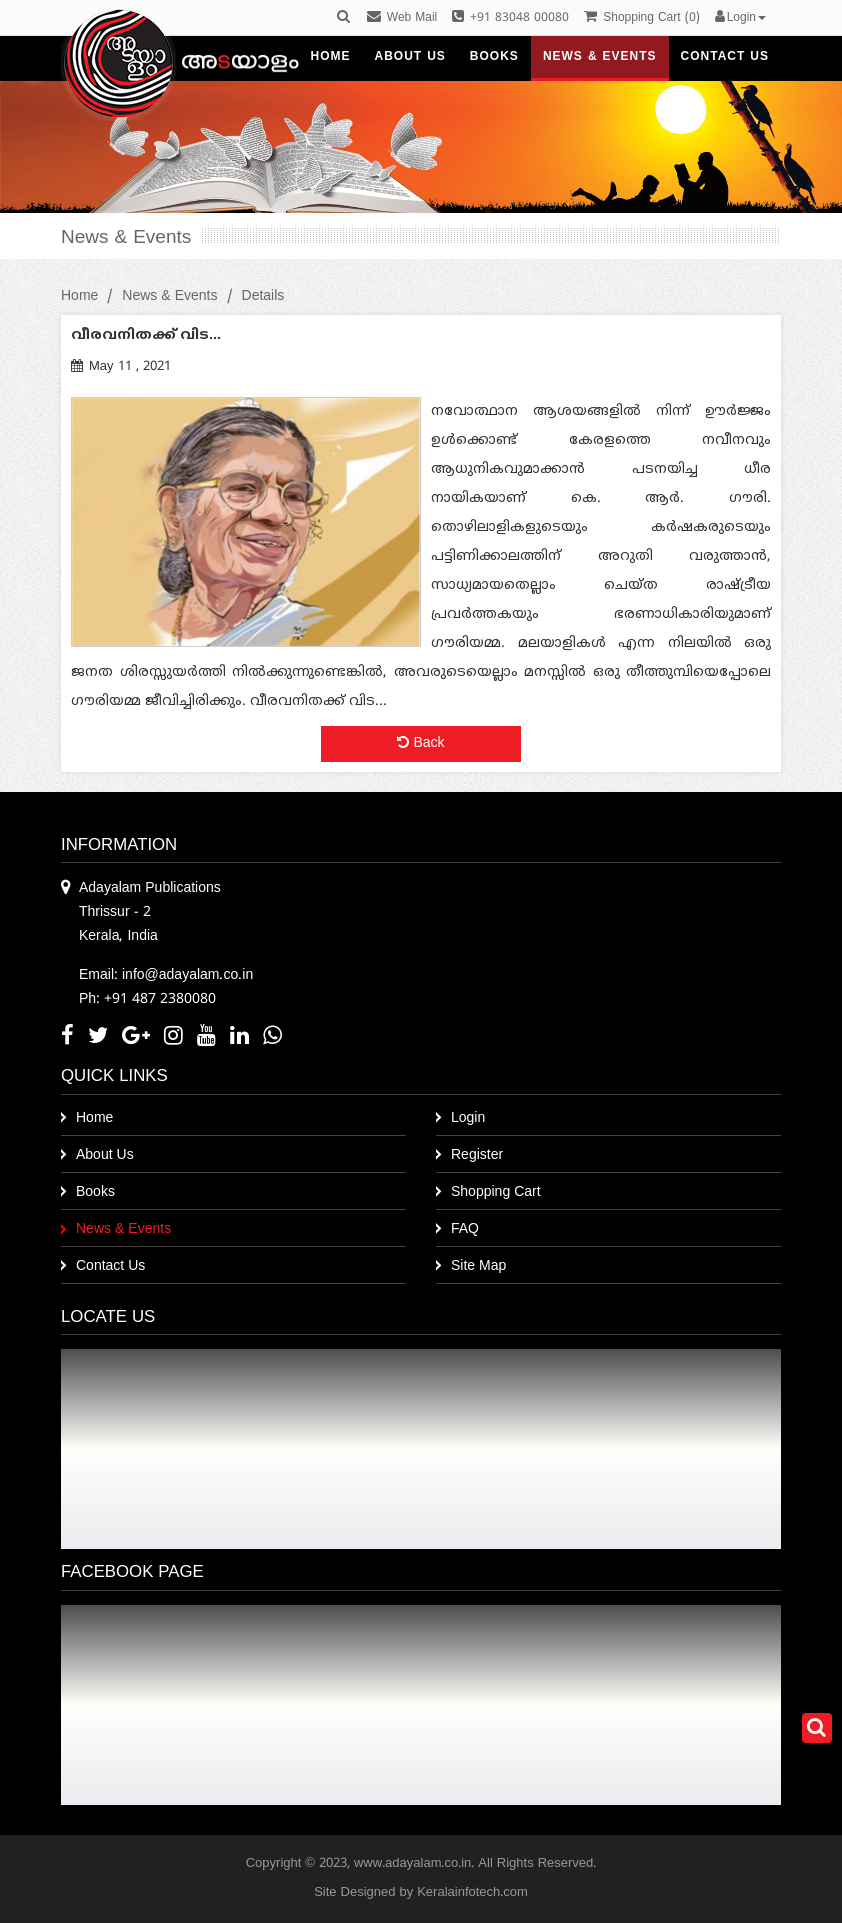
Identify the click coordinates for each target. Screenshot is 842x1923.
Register (477, 1155)
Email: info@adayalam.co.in (166, 975)
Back (420, 743)
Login (468, 1118)
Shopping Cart (496, 1192)
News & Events (169, 296)
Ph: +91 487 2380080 (147, 999)
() (641, 18)
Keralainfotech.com (472, 1893)
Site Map (478, 1266)
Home (79, 296)
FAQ (465, 1229)
